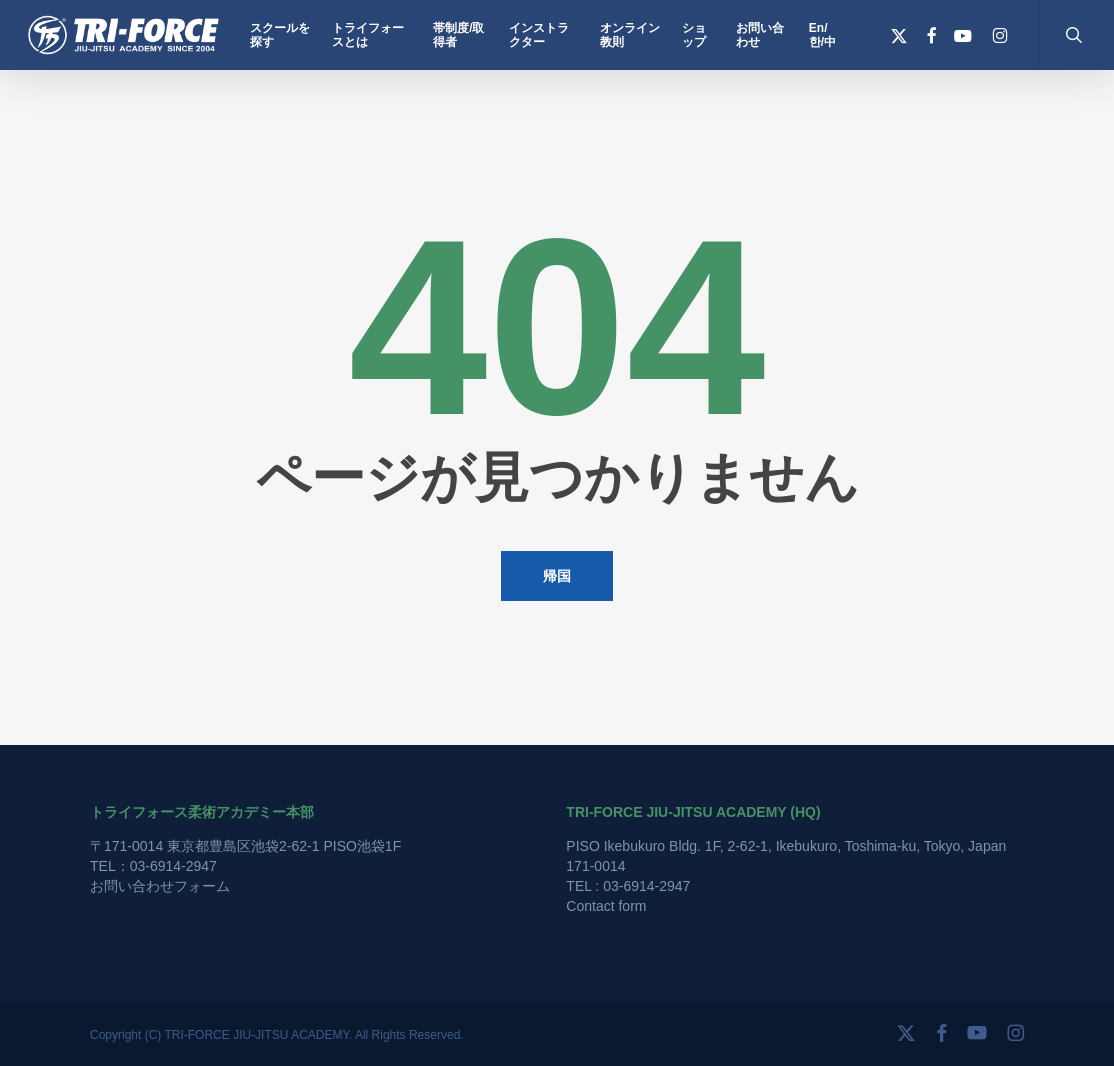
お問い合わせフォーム (160, 886)
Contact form (606, 906)
